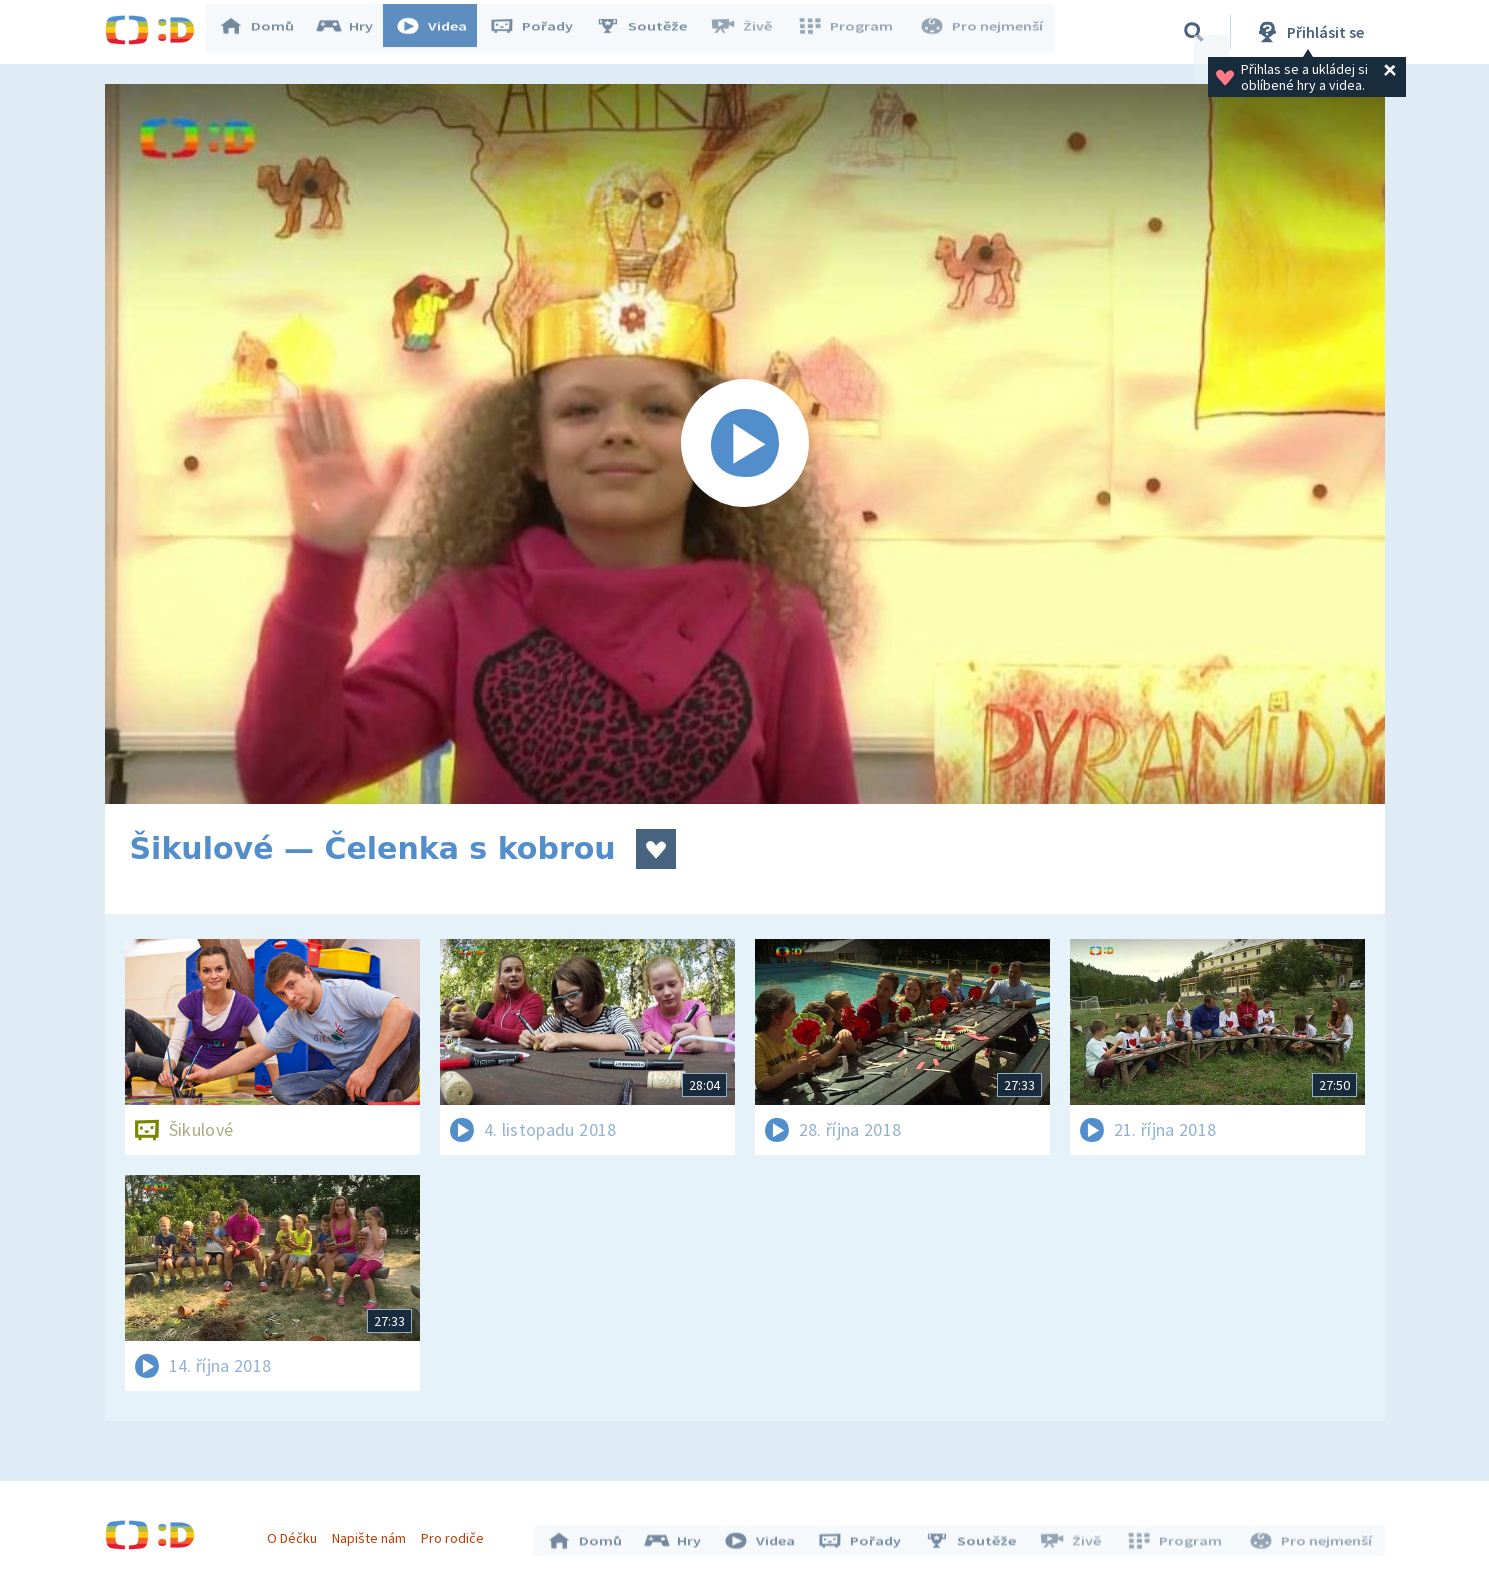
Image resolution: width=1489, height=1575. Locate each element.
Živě (750, 32)
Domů (266, 32)
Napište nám (374, 1533)
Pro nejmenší (983, 32)
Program (851, 32)
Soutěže (651, 32)
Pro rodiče (457, 1533)
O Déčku (297, 1533)
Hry (354, 32)
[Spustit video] (745, 444)
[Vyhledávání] (1194, 32)
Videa (441, 32)
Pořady (541, 32)
